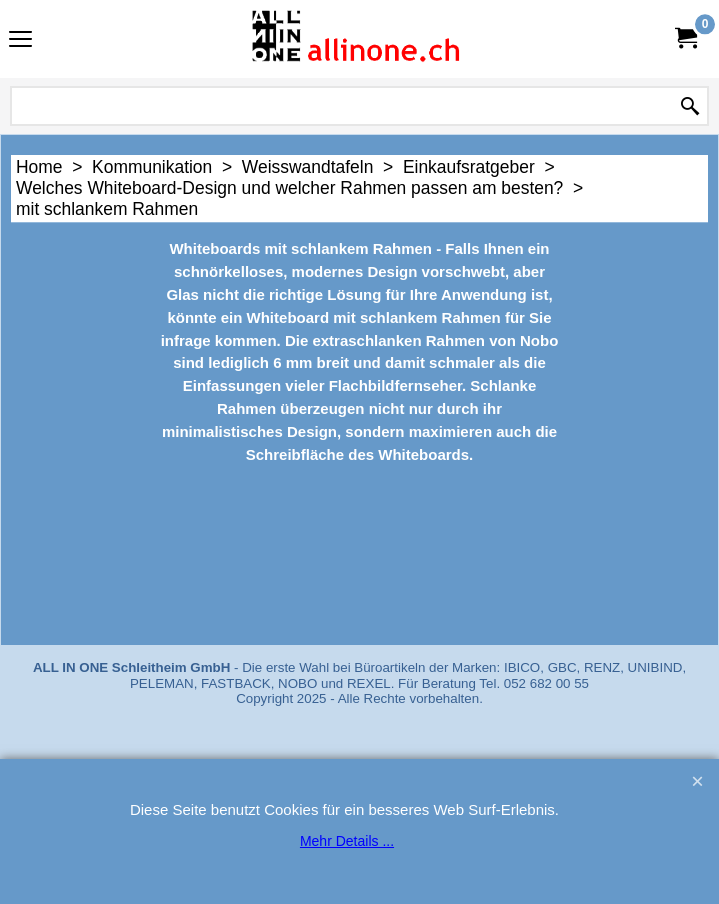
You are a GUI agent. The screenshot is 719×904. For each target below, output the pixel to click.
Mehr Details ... (347, 841)
